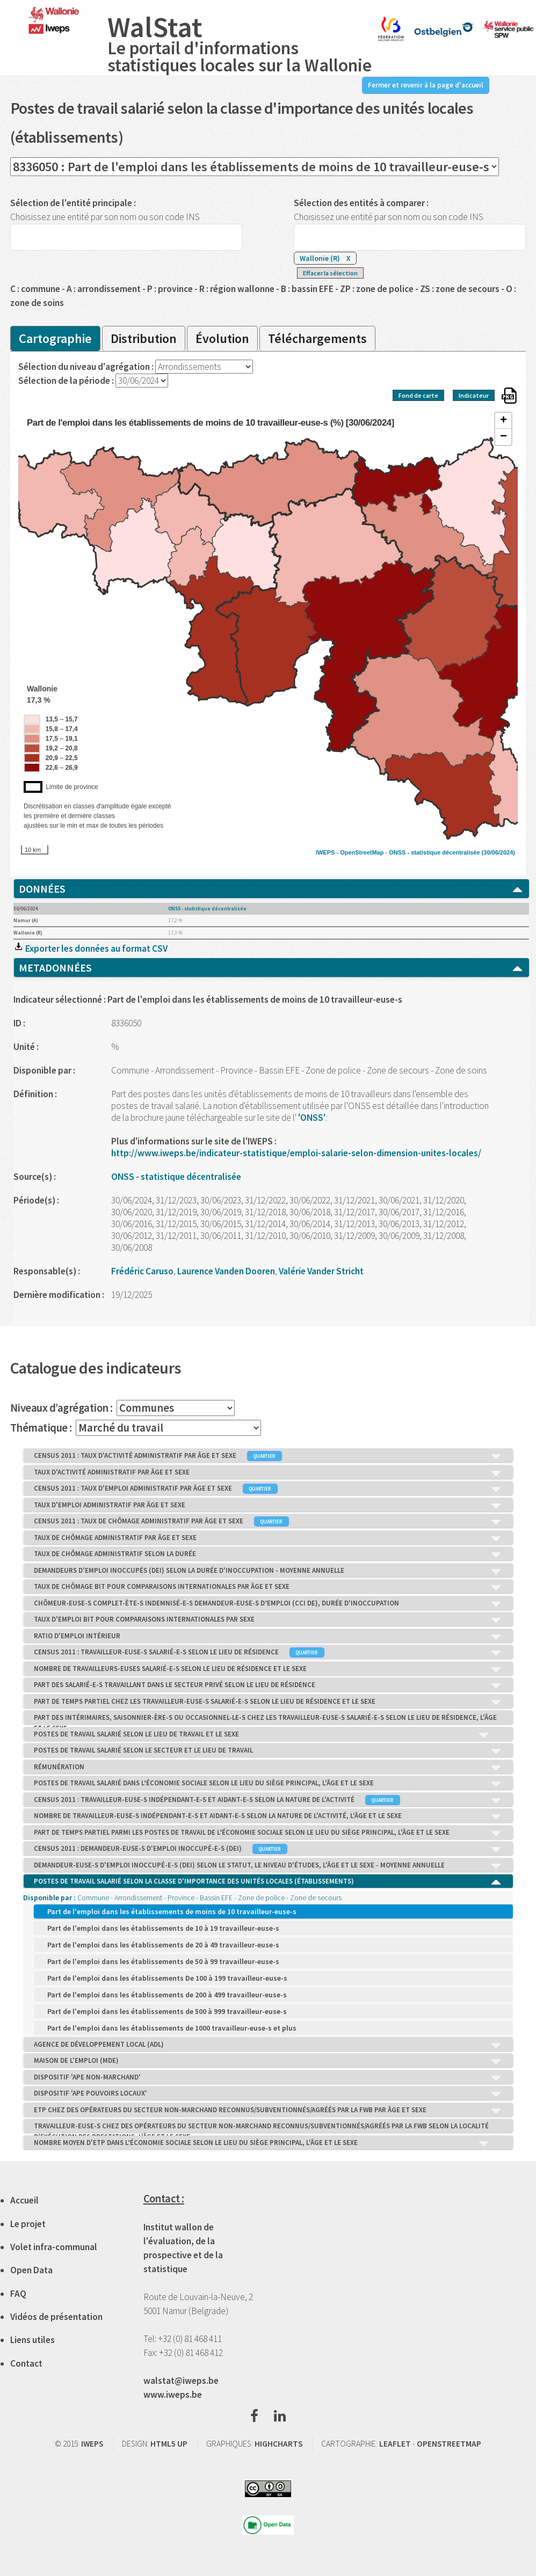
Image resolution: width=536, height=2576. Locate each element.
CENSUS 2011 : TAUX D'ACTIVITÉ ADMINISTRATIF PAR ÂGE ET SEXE (268, 1456)
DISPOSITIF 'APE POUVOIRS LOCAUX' (268, 2094)
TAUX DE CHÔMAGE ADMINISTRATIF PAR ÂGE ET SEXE (268, 1538)
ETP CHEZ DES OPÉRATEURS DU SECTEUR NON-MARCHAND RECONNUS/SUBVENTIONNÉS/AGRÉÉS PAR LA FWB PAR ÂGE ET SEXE (268, 2111)
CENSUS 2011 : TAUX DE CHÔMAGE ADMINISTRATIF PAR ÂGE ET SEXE (268, 1522)
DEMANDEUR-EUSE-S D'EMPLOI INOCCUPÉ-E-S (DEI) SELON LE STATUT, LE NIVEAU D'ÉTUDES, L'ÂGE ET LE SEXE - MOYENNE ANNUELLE (268, 1866)
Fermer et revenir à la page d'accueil (425, 85)
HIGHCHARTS (278, 2444)
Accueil (24, 2200)
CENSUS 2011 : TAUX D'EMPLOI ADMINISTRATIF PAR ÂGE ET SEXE (268, 1489)
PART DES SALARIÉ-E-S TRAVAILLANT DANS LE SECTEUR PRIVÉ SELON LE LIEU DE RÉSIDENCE (268, 1685)
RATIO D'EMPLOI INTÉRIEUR (268, 1637)
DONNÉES (271, 889)
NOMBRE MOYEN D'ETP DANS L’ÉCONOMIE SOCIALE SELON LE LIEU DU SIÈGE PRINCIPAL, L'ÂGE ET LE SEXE (262, 2143)
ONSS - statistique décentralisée (434, 852)
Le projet (28, 2224)
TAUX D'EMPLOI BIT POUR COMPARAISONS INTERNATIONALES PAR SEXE (268, 1620)
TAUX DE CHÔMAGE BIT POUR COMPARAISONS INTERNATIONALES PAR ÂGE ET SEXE (268, 1587)
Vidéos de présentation (56, 2317)
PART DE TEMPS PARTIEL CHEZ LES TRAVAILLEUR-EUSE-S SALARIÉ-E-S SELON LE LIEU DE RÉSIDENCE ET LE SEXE (268, 1702)
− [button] (503, 437)
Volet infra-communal (53, 2247)
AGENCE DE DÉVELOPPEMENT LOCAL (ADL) (268, 2045)
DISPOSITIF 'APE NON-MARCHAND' (268, 2078)
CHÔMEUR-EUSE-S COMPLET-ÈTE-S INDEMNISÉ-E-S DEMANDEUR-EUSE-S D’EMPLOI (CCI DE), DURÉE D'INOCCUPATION (268, 1604)
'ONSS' (311, 1117)
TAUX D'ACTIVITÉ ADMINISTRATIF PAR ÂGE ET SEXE (268, 1473)
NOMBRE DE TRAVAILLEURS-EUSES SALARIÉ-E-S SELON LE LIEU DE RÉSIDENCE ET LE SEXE (268, 1669)
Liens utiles (32, 2340)
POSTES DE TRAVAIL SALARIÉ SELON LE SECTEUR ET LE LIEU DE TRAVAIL (268, 1751)
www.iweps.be (172, 2394)
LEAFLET (395, 2444)
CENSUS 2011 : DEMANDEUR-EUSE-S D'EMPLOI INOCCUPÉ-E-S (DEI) (268, 1849)
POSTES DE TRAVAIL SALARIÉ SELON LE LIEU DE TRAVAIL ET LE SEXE (262, 1735)
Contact (26, 2363)
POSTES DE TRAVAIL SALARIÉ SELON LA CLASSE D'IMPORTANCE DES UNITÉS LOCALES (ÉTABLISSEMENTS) (268, 1882)
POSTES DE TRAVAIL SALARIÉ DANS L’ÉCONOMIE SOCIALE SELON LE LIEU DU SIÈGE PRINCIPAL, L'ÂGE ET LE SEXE (268, 1784)
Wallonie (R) (325, 258)
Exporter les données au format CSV (90, 948)
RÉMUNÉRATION (268, 1768)
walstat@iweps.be (181, 2381)
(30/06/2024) (498, 852)
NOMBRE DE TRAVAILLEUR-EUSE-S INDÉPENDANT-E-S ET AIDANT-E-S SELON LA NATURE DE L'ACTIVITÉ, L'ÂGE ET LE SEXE (268, 1816)
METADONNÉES (271, 968)
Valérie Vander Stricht (321, 1271)
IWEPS (92, 2444)
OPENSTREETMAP (449, 2444)
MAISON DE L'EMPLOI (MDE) (268, 2061)
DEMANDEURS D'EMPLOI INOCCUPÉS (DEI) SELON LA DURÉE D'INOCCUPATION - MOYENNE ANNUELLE (268, 1571)
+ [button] (503, 421)
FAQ (18, 2294)
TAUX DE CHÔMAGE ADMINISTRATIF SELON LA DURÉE (268, 1554)
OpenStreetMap (361, 852)
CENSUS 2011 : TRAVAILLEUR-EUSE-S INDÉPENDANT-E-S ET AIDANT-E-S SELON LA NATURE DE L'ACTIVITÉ (268, 1800)
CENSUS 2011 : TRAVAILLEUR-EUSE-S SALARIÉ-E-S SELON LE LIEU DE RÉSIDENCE (268, 1653)
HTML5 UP (168, 2444)
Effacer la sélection (330, 273)
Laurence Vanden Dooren (226, 1271)
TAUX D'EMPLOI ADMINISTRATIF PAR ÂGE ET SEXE (268, 1506)
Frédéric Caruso (142, 1271)
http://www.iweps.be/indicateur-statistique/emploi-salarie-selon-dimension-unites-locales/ (296, 1153)
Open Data (31, 2270)
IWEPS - (328, 852)
